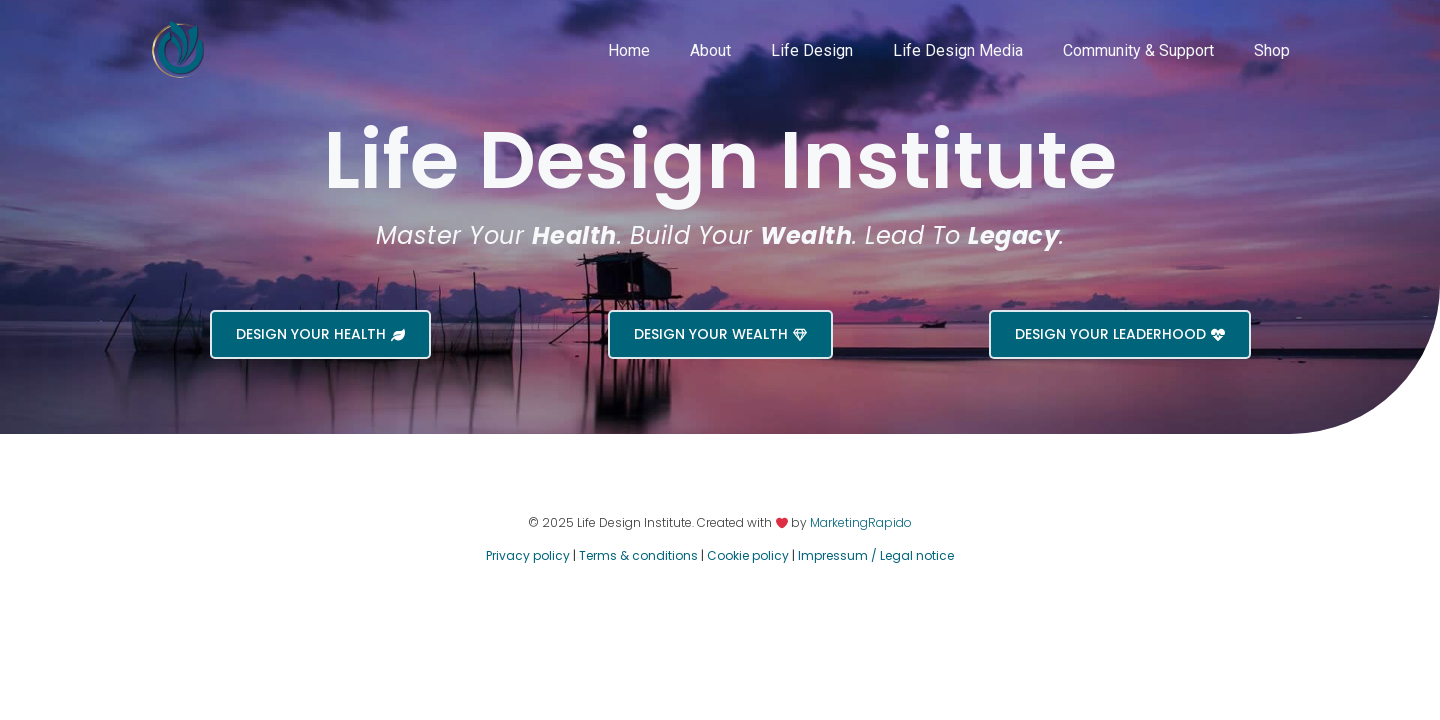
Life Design (812, 50)
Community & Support (1138, 50)
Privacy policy (528, 555)
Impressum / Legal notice (876, 555)
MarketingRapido (861, 522)
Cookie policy (748, 555)
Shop (1272, 50)
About (710, 50)
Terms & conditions (638, 555)
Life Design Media (958, 50)
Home (629, 50)
